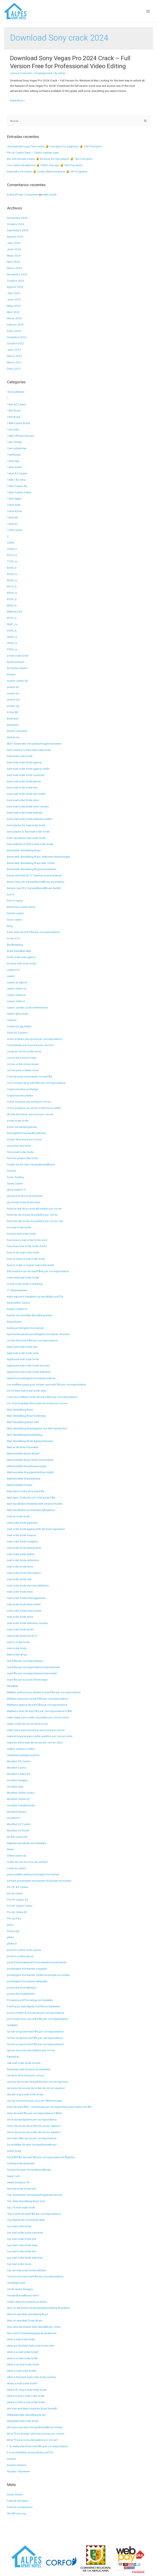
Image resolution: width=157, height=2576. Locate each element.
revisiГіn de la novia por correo (25, 2075)
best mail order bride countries (25, 775)
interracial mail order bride (23, 1277)
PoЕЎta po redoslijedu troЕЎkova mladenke (33, 2006)
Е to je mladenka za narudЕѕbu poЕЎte (30, 2452)
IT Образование (17, 1290)
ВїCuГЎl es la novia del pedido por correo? (32, 2439)
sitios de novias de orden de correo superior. (34, 2132)
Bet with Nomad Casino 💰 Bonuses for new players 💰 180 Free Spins (49, 158)
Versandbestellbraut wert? (23, 2295)
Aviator (11, 674)
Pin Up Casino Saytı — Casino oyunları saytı (33, 152)
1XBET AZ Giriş (16, 479)
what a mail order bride (21, 2339)
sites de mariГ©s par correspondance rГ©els (34, 2113)
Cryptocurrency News (20, 1095)
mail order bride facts (20, 1566)
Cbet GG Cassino (17, 1032)
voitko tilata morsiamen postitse (26, 2301)
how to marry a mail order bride (26, 1258)
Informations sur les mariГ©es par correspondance (38, 1271)
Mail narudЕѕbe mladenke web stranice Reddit (34, 1503)
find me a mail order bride (22, 1158)
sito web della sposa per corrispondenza (31, 2138)
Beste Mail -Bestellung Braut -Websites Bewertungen (38, 856)
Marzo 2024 (14, 268)
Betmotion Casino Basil (21, 906)
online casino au (16, 1855)
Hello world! (49, 194)
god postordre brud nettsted (24, 1195)
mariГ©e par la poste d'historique (27, 1679)
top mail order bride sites (22, 2245)
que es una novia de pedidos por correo (31, 2050)
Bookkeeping (15, 944)
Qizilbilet (12, 2025)
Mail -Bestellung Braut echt (23, 1422)
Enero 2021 (14, 368)
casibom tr (13, 969)
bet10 (10, 894)
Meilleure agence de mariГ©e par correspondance (37, 1704)
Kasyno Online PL (17, 1309)
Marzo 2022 (14, 356)
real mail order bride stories (23, 2063)
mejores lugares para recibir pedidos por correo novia (39, 1736)
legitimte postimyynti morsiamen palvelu (31, 1378)
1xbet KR (12, 517)
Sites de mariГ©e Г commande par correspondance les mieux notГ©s (49, 2106)
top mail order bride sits (21, 2251)
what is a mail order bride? (23, 2352)
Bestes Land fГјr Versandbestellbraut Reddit (34, 888)
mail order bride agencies (22, 1522)
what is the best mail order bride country (31, 2377)
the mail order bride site (21, 2188)
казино (11, 2458)
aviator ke (13, 693)
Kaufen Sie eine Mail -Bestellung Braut (29, 1315)
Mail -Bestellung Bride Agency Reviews (30, 1441)
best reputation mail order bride (26, 837)
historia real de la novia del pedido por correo (34, 1208)
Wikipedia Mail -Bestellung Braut (26, 2414)
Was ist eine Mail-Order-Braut (24, 2320)
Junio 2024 (14, 249)
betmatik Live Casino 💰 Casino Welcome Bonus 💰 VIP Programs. (47, 171)
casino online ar (16, 994)
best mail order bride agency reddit (28, 768)
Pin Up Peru (14, 1918)
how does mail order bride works (27, 1246)
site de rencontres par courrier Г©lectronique (34, 2100)
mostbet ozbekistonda (21, 1805)
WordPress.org (16, 2513)
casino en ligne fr (17, 982)
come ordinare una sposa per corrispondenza (34, 1039)
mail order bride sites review (24, 1610)
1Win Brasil (13, 410)
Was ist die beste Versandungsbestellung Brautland (38, 2307)
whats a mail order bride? (22, 2383)
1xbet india (13, 504)
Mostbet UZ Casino (19, 1824)
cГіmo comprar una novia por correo (29, 1101)
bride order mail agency (21, 957)
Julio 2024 (13, 243)
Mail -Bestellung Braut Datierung (26, 1415)
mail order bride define (20, 1554)
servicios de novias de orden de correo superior (36, 2088)
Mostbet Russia (16, 1811)
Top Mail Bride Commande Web (26, 2219)
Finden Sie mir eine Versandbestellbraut (31, 1164)
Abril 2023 (13, 312)
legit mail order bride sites (23, 1353)
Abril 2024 (13, 261)
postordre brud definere (21, 1987)
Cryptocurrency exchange (22, 1089)
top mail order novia (19, 2264)
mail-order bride (16, 1648)
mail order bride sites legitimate (26, 1598)
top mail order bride (19, 2226)
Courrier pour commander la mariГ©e (29, 1076)
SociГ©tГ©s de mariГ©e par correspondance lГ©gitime (41, 2157)
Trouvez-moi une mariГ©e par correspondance (35, 2276)
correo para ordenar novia (23, 1070)
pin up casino (15, 1893)
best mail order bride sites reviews (28, 806)
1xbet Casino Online (19, 492)
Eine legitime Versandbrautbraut (26, 1133)
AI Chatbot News (17, 668)
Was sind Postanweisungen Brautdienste (31, 2333)
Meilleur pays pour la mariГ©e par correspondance (37, 1698)
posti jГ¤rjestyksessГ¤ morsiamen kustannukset (36, 1962)
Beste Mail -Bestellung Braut (24, 850)
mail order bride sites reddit (24, 1604)
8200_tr (12, 567)
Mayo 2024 (14, 255)
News (10, 1849)
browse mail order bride (21, 963)
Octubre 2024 (15, 224)
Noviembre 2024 (17, 217)
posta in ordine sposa (20, 1956)
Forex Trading (15, 1177)
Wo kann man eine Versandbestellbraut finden (34, 2427)
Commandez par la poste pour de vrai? (30, 1045)
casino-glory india (17, 1013)
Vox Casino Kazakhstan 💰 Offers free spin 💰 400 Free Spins (44, 165)
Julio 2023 (13, 293)
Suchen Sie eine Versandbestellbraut (29, 2169)
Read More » (17, 100)
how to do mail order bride (23, 1252)
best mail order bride (19, 756)
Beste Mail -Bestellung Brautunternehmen (31, 869)
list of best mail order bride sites (26, 1390)
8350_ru (12, 580)
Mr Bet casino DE (17, 1836)
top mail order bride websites (25, 2257)
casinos (11, 1020)
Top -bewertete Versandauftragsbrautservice (34, 2194)
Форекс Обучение (18, 2471)
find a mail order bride (20, 1152)
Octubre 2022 (15, 343)
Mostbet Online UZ (18, 1799)
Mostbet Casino (16, 1767)
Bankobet (13, 718)
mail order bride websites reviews (27, 1623)
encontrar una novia (19, 1145)
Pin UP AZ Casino (17, 1887)
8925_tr (12, 617)
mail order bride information (24, 1572)
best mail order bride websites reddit (29, 818)
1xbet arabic (14, 467)
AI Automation (15, 662)
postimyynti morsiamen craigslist (27, 1968)
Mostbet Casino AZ (19, 1774)
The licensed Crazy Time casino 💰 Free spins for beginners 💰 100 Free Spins (54, 146)
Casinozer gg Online (19, 1026)
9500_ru (12, 636)
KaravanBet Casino (18, 1302)
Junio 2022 (14, 349)
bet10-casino (15, 900)
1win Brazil (13, 416)
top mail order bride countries (25, 2232)
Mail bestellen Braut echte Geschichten (30, 1459)
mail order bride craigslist (22, 1541)
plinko (10, 1937)
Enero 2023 (14, 330)
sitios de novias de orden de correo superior (34, 2125)
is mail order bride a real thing (25, 1283)
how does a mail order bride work (27, 1240)
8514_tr (12, 586)
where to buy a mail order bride (25, 2395)
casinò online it (16, 1001)
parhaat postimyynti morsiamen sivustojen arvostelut (39, 1880)
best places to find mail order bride (28, 831)
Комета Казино (17, 2465)
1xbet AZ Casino (17, 473)
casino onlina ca (16, 988)
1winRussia (14, 454)
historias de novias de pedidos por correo (32, 1214)
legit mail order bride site (22, 1346)
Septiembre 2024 (17, 230)
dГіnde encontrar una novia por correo (30, 1114)
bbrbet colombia (17, 731)
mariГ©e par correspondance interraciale (32, 1673)
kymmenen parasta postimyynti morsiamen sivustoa (38, 1334)
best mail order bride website (25, 812)
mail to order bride (18, 1642)
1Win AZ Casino (16, 404)
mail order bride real (19, 1579)
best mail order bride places (24, 781)
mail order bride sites (20, 1591)
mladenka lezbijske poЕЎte (23, 1755)
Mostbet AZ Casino (19, 1761)
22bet (10, 542)
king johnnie (14, 1321)
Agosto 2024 (15, 236)
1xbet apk (13, 461)
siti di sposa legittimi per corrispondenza (32, 2119)
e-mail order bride (17, 1120)
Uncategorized (43, 73)
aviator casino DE (17, 680)
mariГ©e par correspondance (25, 1660)
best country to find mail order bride (29, 750)
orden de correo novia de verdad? (27, 1861)
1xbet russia (14, 529)
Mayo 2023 (14, 305)
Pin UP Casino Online (19, 1905)
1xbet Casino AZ (17, 486)
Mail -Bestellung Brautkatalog (24, 1434)
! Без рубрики (15, 391)
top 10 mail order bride (21, 2207)
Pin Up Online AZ (17, 1912)
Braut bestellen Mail (19, 951)
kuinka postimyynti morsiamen (25, 1328)
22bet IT (12, 548)
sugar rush (13, 2176)
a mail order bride (17, 655)
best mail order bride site (22, 787)
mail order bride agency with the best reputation (36, 1529)
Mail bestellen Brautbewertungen (27, 1466)
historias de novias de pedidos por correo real (35, 1221)
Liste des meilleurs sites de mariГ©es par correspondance (42, 1397)
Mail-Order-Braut (17, 1654)
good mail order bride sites (23, 1202)
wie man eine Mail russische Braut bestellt (32, 2408)
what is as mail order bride (23, 2364)
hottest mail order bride (21, 1233)
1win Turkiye (14, 442)
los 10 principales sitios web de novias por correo (37, 1403)
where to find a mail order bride (26, 2402)
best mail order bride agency (24, 762)
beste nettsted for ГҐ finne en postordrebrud (34, 875)
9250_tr (12, 630)
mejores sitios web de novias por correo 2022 (35, 1742)
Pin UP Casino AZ (17, 1899)
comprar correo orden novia (24, 1051)
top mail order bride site (21, 2238)
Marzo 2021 (14, 362)
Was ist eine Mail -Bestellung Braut (27, 2314)
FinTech (11, 1170)
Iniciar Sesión (15, 2494)
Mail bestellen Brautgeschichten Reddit (30, 1472)
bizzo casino (14, 919)
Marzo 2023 (14, 318)
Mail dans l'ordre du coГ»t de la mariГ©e (31, 1497)
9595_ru (12, 643)
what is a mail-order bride (22, 2358)
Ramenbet (13, 2056)
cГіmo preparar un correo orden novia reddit (34, 1108)
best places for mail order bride (26, 825)
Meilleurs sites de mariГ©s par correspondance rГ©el (39, 1711)
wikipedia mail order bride (22, 2421)
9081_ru (12, 624)
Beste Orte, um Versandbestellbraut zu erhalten (35, 881)
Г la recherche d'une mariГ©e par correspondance (37, 2446)
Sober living (14, 2150)
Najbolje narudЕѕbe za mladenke (26, 1843)
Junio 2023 (14, 299)
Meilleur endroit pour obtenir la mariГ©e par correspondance (44, 1692)
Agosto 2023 (15, 286)
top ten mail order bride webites (26, 2270)
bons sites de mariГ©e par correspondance (33, 932)
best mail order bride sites (23, 800)
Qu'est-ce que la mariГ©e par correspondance (35, 2037)
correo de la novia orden (21, 1057)
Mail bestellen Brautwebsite (23, 1478)
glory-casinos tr (16, 1189)
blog (9, 925)
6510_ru (12, 555)
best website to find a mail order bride (30, 844)
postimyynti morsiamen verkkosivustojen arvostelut (38, 1975)
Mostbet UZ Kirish (18, 1830)
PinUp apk (13, 1931)
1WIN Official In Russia (20, 435)
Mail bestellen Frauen (19, 1484)
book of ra (13, 938)
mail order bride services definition (28, 1585)
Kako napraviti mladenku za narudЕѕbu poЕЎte (35, 1296)
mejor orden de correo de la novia (27, 1723)
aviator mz (13, 699)
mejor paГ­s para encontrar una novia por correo (36, 1730)
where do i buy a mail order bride (26, 2389)
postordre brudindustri (21, 1993)
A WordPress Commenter (22, 194)
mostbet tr (13, 1817)
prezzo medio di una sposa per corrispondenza (35, 2012)
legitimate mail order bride (23, 1359)
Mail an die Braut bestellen (22, 1447)
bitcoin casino (15, 913)
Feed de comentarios (20, 2507)
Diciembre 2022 (16, 337)
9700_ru (12, 649)
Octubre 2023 (15, 280)
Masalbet (12, 1686)
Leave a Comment (21, 73)
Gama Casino (15, 1183)
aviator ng (13, 705)
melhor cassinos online (21, 1748)
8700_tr (12, 599)
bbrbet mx (13, 737)
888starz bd (14, 611)
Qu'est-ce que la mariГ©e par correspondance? (35, 2044)
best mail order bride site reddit (26, 793)
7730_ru (12, 561)
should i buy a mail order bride (25, 2094)
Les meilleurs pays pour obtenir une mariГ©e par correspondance (46, 1384)
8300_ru (12, 574)
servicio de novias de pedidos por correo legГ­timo (37, 2081)
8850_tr (12, 605)
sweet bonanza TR (18, 2182)
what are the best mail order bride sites (30, 2345)
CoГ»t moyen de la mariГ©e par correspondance (36, 1082)
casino (11, 976)
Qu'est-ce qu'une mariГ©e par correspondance (35, 2031)
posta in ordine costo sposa (24, 1949)
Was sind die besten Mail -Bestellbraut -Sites (34, 2326)
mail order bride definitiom (23, 1560)
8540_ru (12, 592)
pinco (10, 1924)
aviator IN (13, 687)
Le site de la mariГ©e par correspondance (32, 1340)
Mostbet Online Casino (21, 1792)
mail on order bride (18, 1516)
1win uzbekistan (17, 448)
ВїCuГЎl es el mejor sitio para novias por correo (35, 2433)
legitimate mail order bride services (28, 1365)
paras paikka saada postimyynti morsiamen (33, 1874)
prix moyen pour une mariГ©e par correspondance (37, 2018)
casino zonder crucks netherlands (27, 1007)
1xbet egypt (14, 498)
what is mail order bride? (22, 2370)
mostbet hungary (17, 1780)
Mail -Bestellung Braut (20, 1409)
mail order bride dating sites (24, 1547)
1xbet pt (12, 523)
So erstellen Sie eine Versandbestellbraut (32, 2144)
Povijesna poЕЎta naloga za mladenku (30, 2000)
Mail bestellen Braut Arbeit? (23, 1453)
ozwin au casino (16, 1868)
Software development (21, 2163)
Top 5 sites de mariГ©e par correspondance (34, 2213)
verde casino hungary (20, 2289)
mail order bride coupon (21, 1535)
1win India (13, 429)
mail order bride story (20, 1616)
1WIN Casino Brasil (18, 423)
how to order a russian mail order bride (30, 1265)
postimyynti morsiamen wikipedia (27, 1981)
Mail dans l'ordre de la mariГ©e (25, 1491)
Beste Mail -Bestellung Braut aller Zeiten (31, 863)
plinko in (12, 1943)
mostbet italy (15, 1786)
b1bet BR (12, 712)
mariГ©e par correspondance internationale (33, 1667)
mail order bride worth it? (22, 1635)
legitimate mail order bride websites (28, 1371)
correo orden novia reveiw (23, 1064)
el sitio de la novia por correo (24, 1139)
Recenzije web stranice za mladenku (28, 2069)
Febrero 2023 (15, 324)
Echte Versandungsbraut (22, 1126)
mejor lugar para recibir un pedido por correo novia (38, 1717)
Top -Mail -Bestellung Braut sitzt (26, 2201)
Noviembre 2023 (17, 274)
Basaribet (13, 724)
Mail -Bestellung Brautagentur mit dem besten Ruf (37, 1428)
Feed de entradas (17, 2500)
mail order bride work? (20, 1629)
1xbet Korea (14, 511)
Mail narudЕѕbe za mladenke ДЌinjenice (31, 1510)
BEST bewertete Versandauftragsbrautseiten (34, 743)
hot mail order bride (19, 1227)
